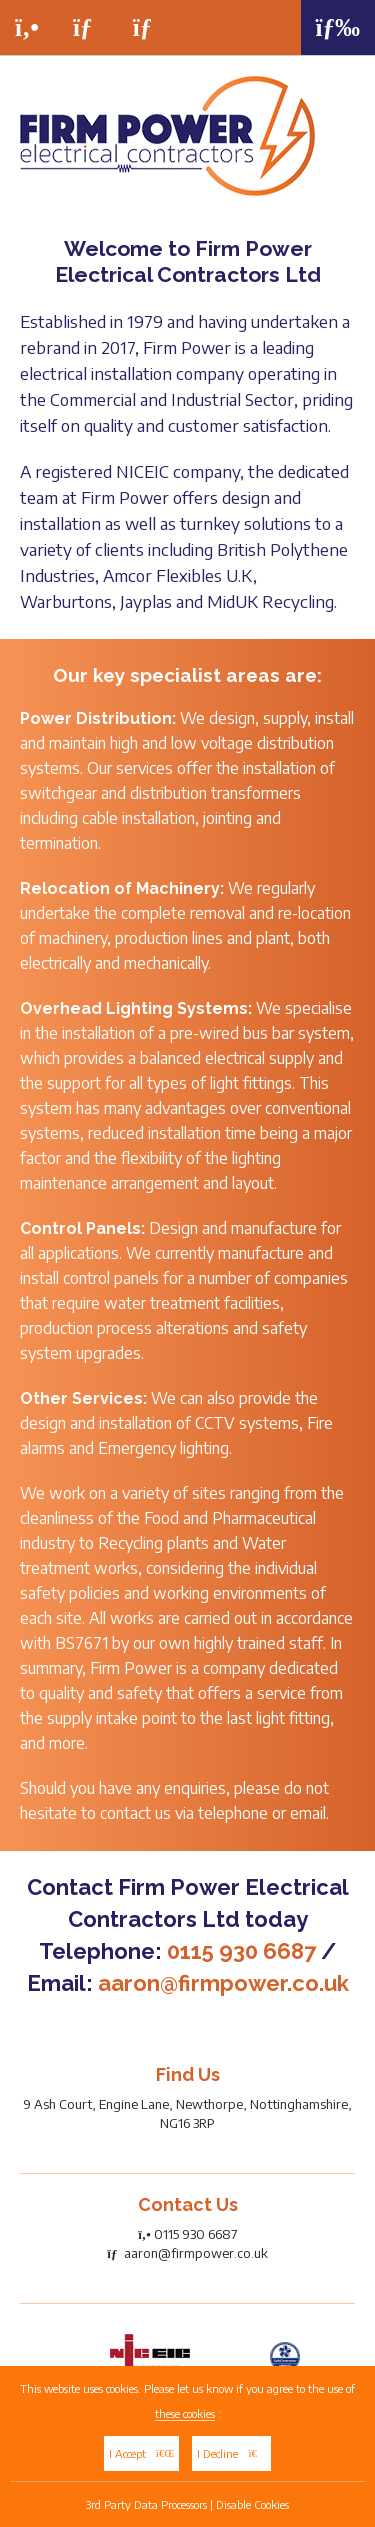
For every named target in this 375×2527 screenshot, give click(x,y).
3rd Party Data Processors (146, 2504)
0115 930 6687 (241, 1951)
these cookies (185, 2413)
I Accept (142, 2453)
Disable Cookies (252, 2504)
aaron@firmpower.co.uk (223, 1983)
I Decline (231, 2453)
